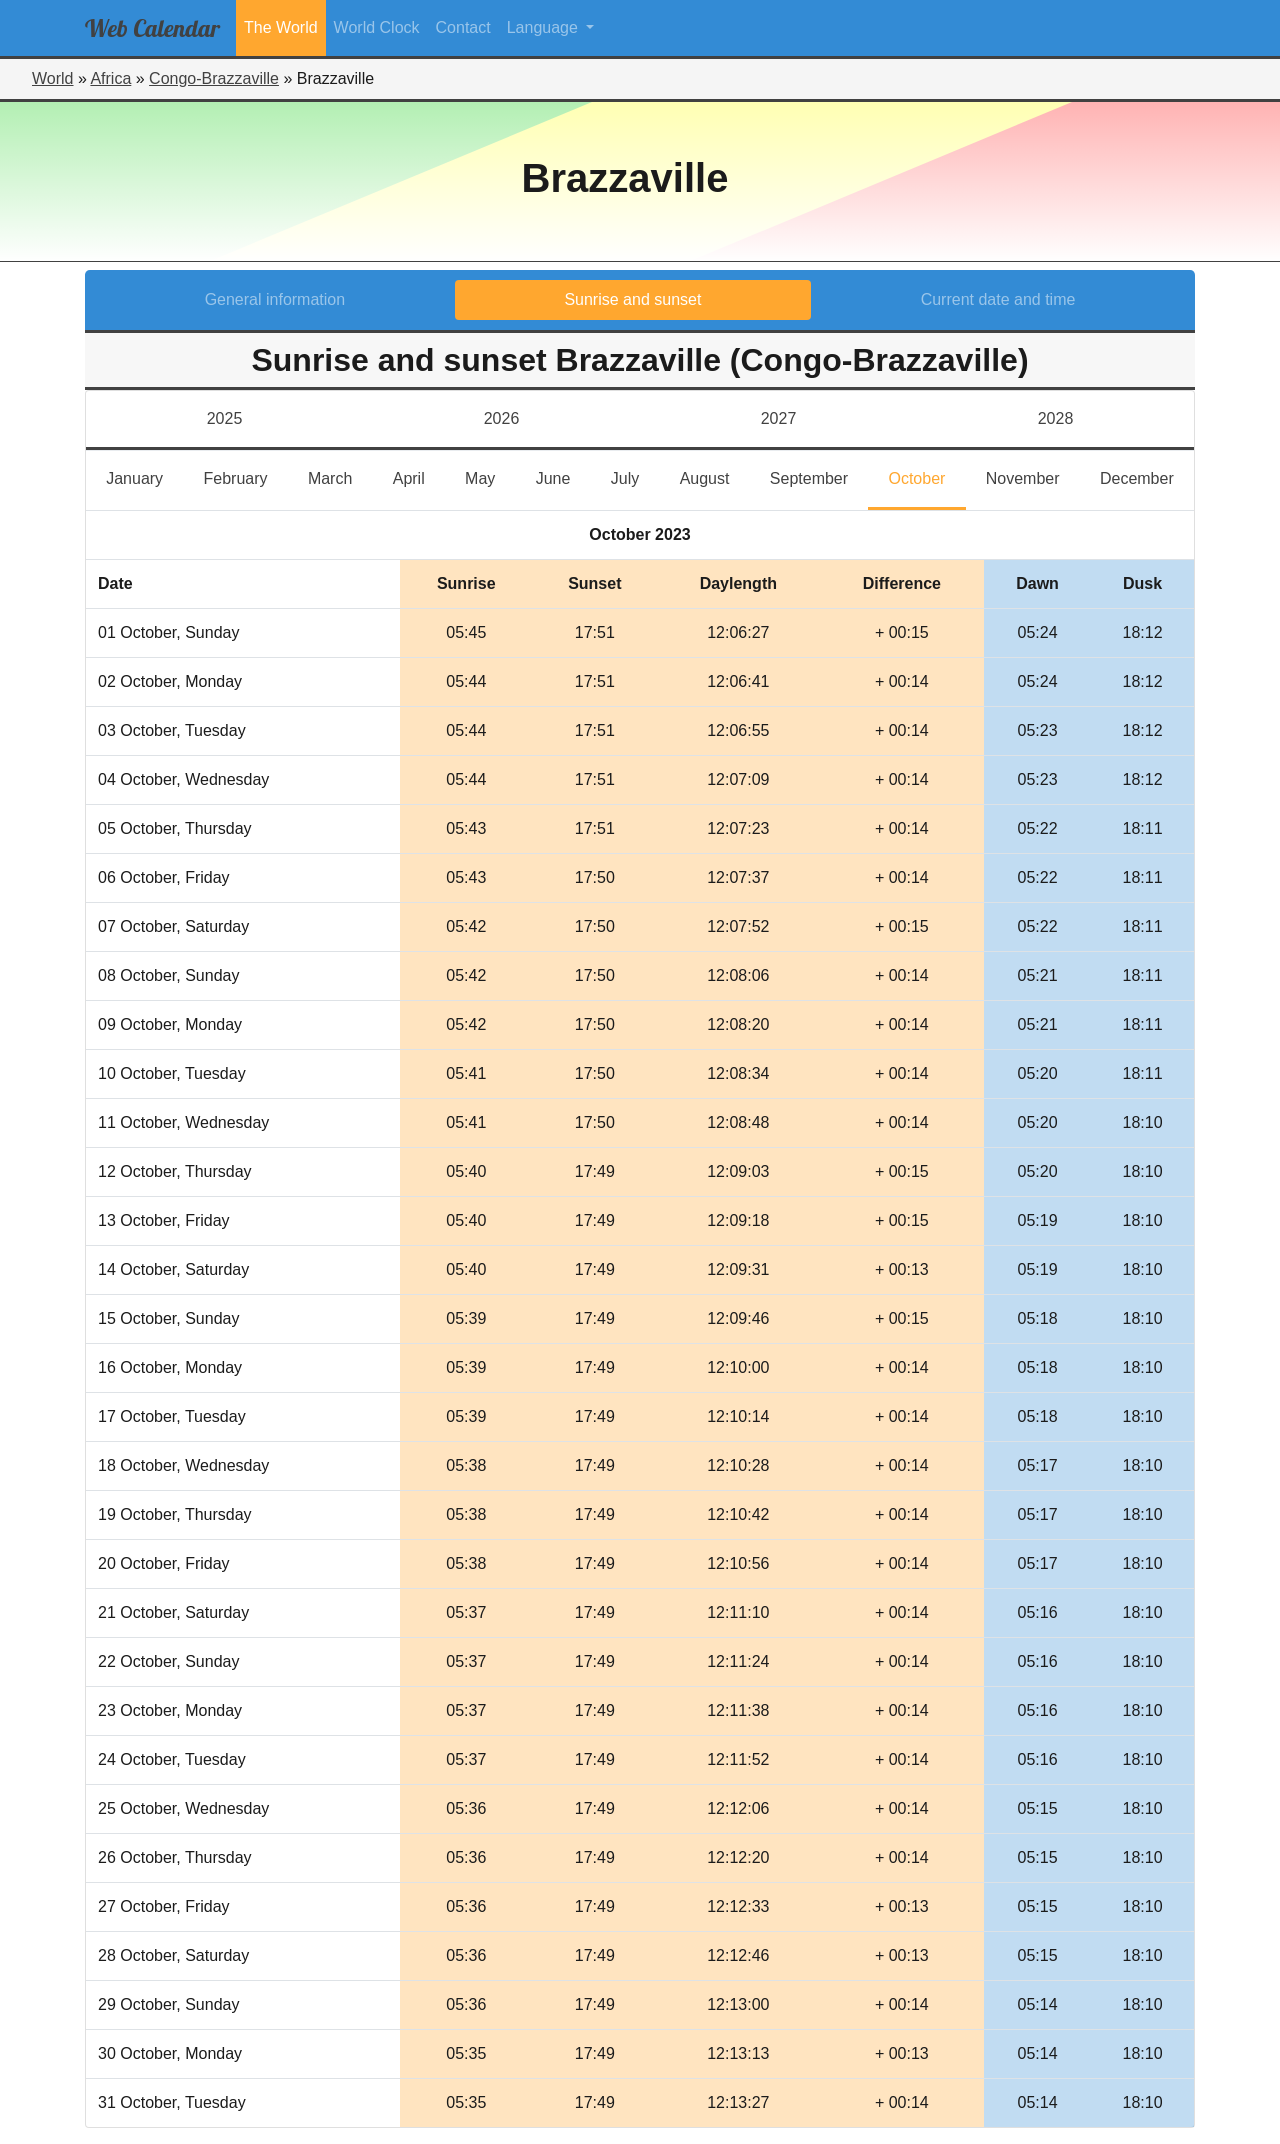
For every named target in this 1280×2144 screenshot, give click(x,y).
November (1033, 476)
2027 (779, 418)
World (53, 78)
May (490, 476)
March (340, 476)
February (245, 476)
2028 (1056, 418)
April (419, 476)
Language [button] (545, 27)
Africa (110, 78)
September (819, 476)
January (144, 476)
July (635, 476)
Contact (463, 27)
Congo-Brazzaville (214, 78)
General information (275, 299)
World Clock (377, 27)
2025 (225, 418)
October (926, 476)
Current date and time (998, 299)
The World (281, 27)
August (715, 476)
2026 (502, 418)
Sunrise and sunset (632, 299)
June (563, 476)
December (1147, 476)
